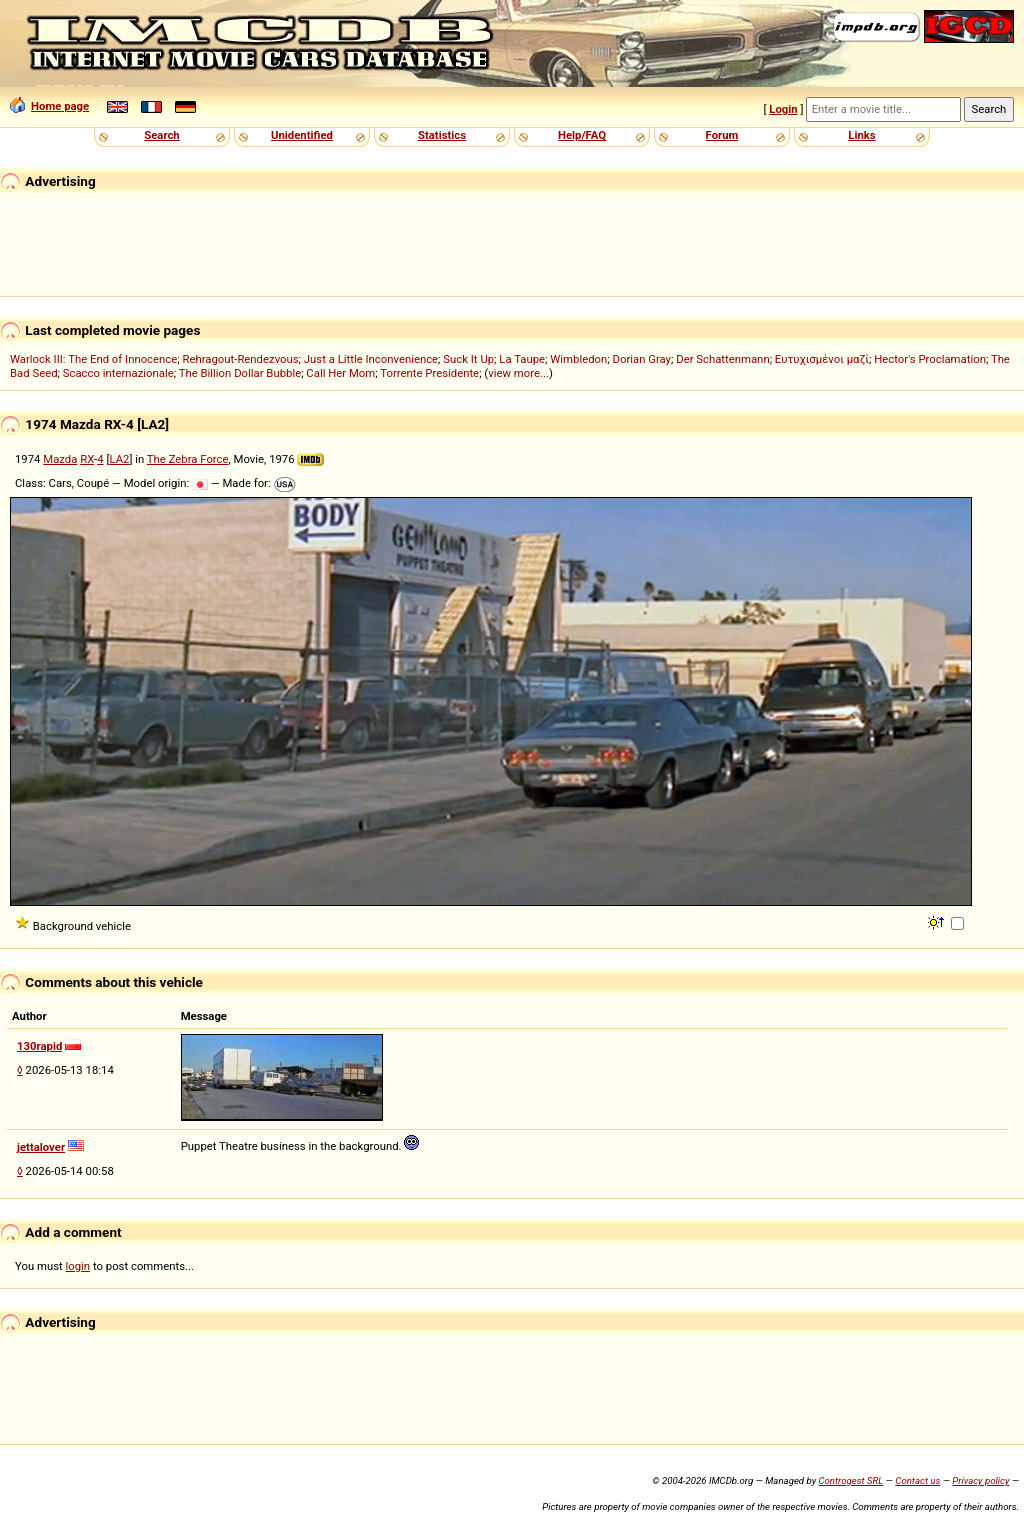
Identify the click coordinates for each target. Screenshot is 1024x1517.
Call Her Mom (340, 373)
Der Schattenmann (722, 359)
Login (783, 109)
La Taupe (522, 359)
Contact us (917, 1480)
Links (861, 135)
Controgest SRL (850, 1480)
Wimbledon (578, 359)
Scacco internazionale (118, 373)
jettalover (41, 1147)
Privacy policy (980, 1480)
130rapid (39, 1046)
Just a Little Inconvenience (371, 359)
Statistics (442, 135)
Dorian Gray (641, 359)
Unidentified (302, 135)
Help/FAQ (582, 135)
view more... (518, 373)
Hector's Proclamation (930, 359)
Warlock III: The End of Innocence (93, 359)
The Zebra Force (188, 459)
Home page (49, 106)
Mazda (60, 459)
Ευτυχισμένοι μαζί (822, 359)
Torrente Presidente (429, 373)
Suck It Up (468, 359)
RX (87, 459)
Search (161, 135)
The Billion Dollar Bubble (240, 373)
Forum (722, 135)
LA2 (119, 459)
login (78, 1266)
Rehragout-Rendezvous (240, 359)
